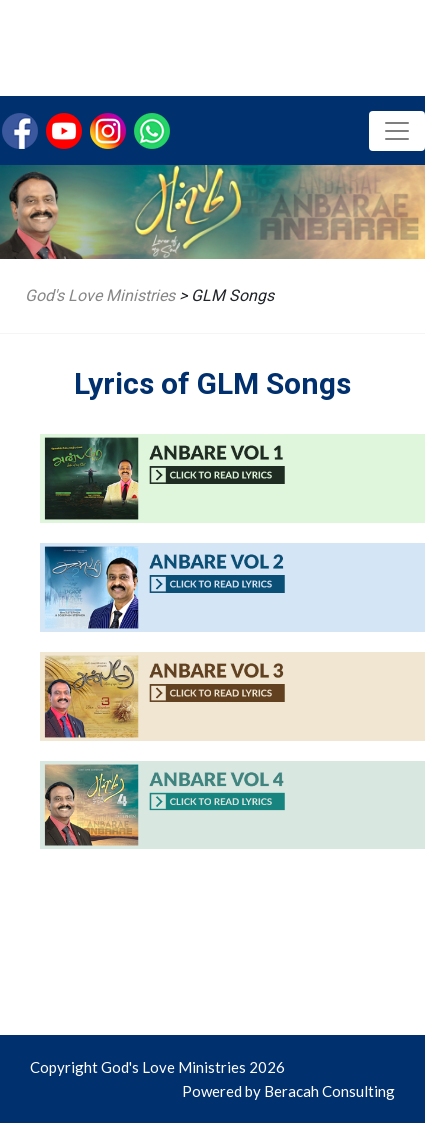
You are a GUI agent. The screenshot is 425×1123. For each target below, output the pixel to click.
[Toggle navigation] (397, 131)
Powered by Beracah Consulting (288, 1091)
